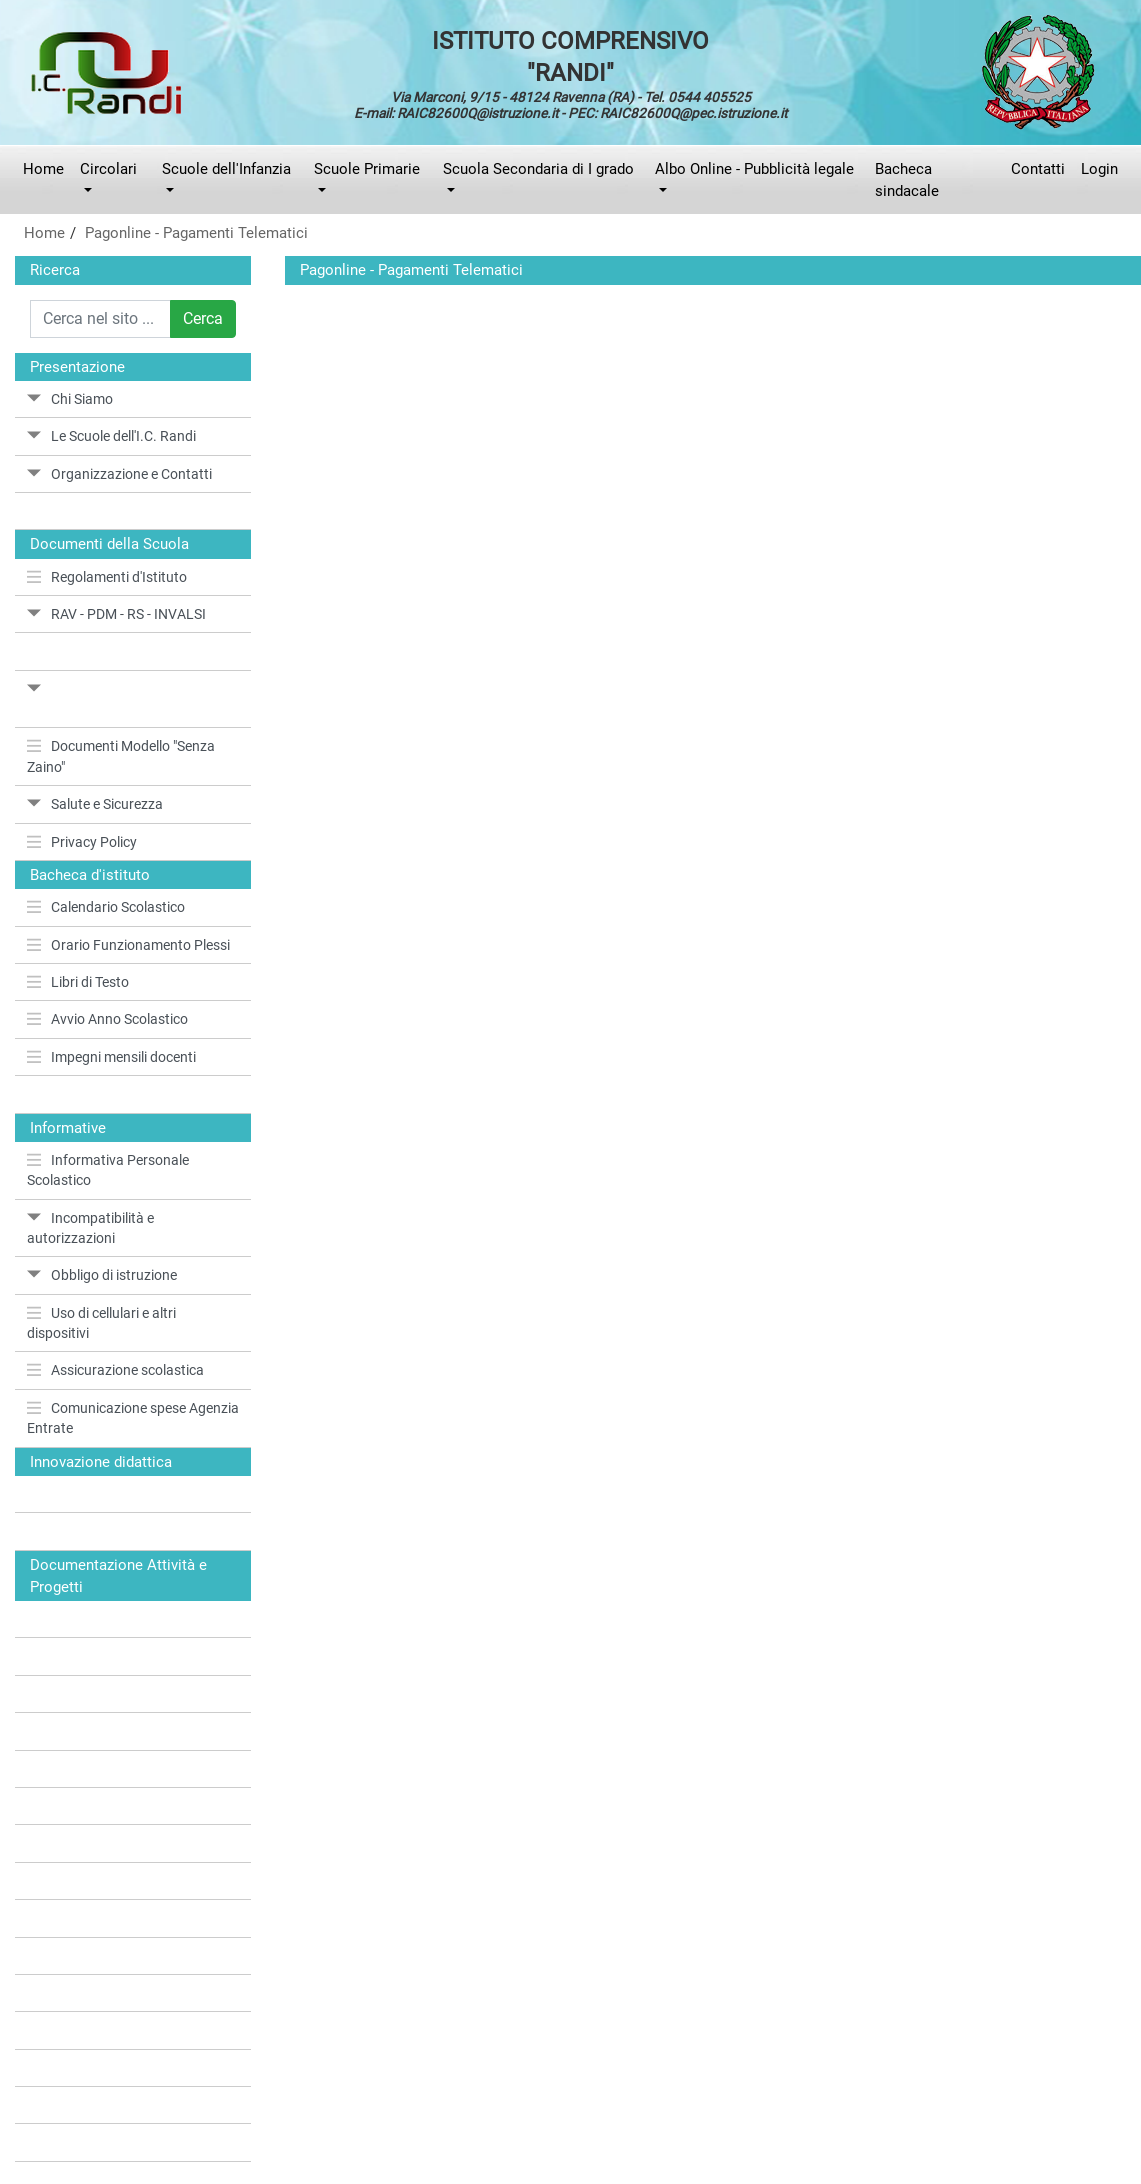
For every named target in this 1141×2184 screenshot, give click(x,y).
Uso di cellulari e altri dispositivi (101, 1323)
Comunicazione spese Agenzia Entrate (133, 1418)
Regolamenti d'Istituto (107, 577)
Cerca (203, 318)
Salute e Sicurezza (95, 804)
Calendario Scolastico (106, 907)
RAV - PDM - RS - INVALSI (116, 614)
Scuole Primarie (367, 169)
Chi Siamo (70, 399)
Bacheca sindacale (907, 180)
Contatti (1038, 169)
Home (43, 169)
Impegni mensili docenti (111, 1057)
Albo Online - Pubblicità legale (754, 169)
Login (1099, 169)
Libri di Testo (78, 982)
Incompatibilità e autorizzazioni (90, 1228)
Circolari (108, 169)
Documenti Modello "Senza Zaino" (121, 756)
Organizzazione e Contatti (119, 474)
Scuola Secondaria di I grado (538, 169)
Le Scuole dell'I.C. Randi (111, 436)
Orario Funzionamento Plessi (128, 945)
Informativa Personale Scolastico (108, 1170)
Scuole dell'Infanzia (226, 169)
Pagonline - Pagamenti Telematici (196, 233)
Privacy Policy (82, 842)
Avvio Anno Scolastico (107, 1019)
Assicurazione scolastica (115, 1370)
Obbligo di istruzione (102, 1275)
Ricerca (55, 270)
